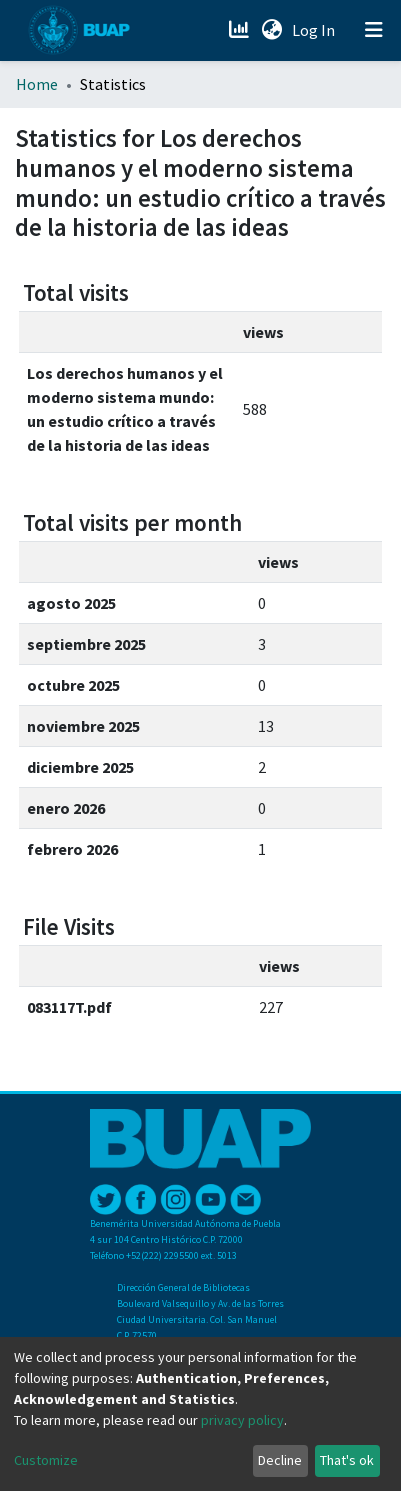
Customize (46, 1460)
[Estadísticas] (240, 30)
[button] (271, 30)
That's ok (347, 1460)
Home (37, 84)
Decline (280, 1460)
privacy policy (242, 1420)
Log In (315, 30)
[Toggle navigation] (374, 30)
